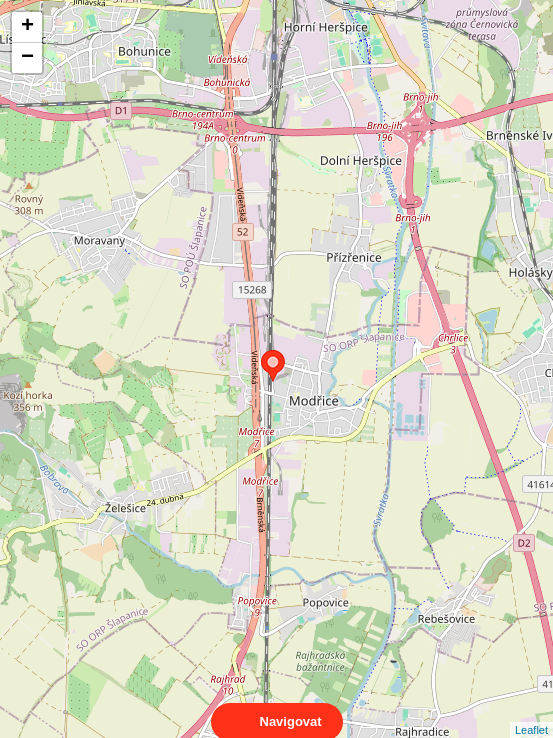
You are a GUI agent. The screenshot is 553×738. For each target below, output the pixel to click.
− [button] (27, 58)
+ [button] (27, 27)
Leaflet (531, 712)
